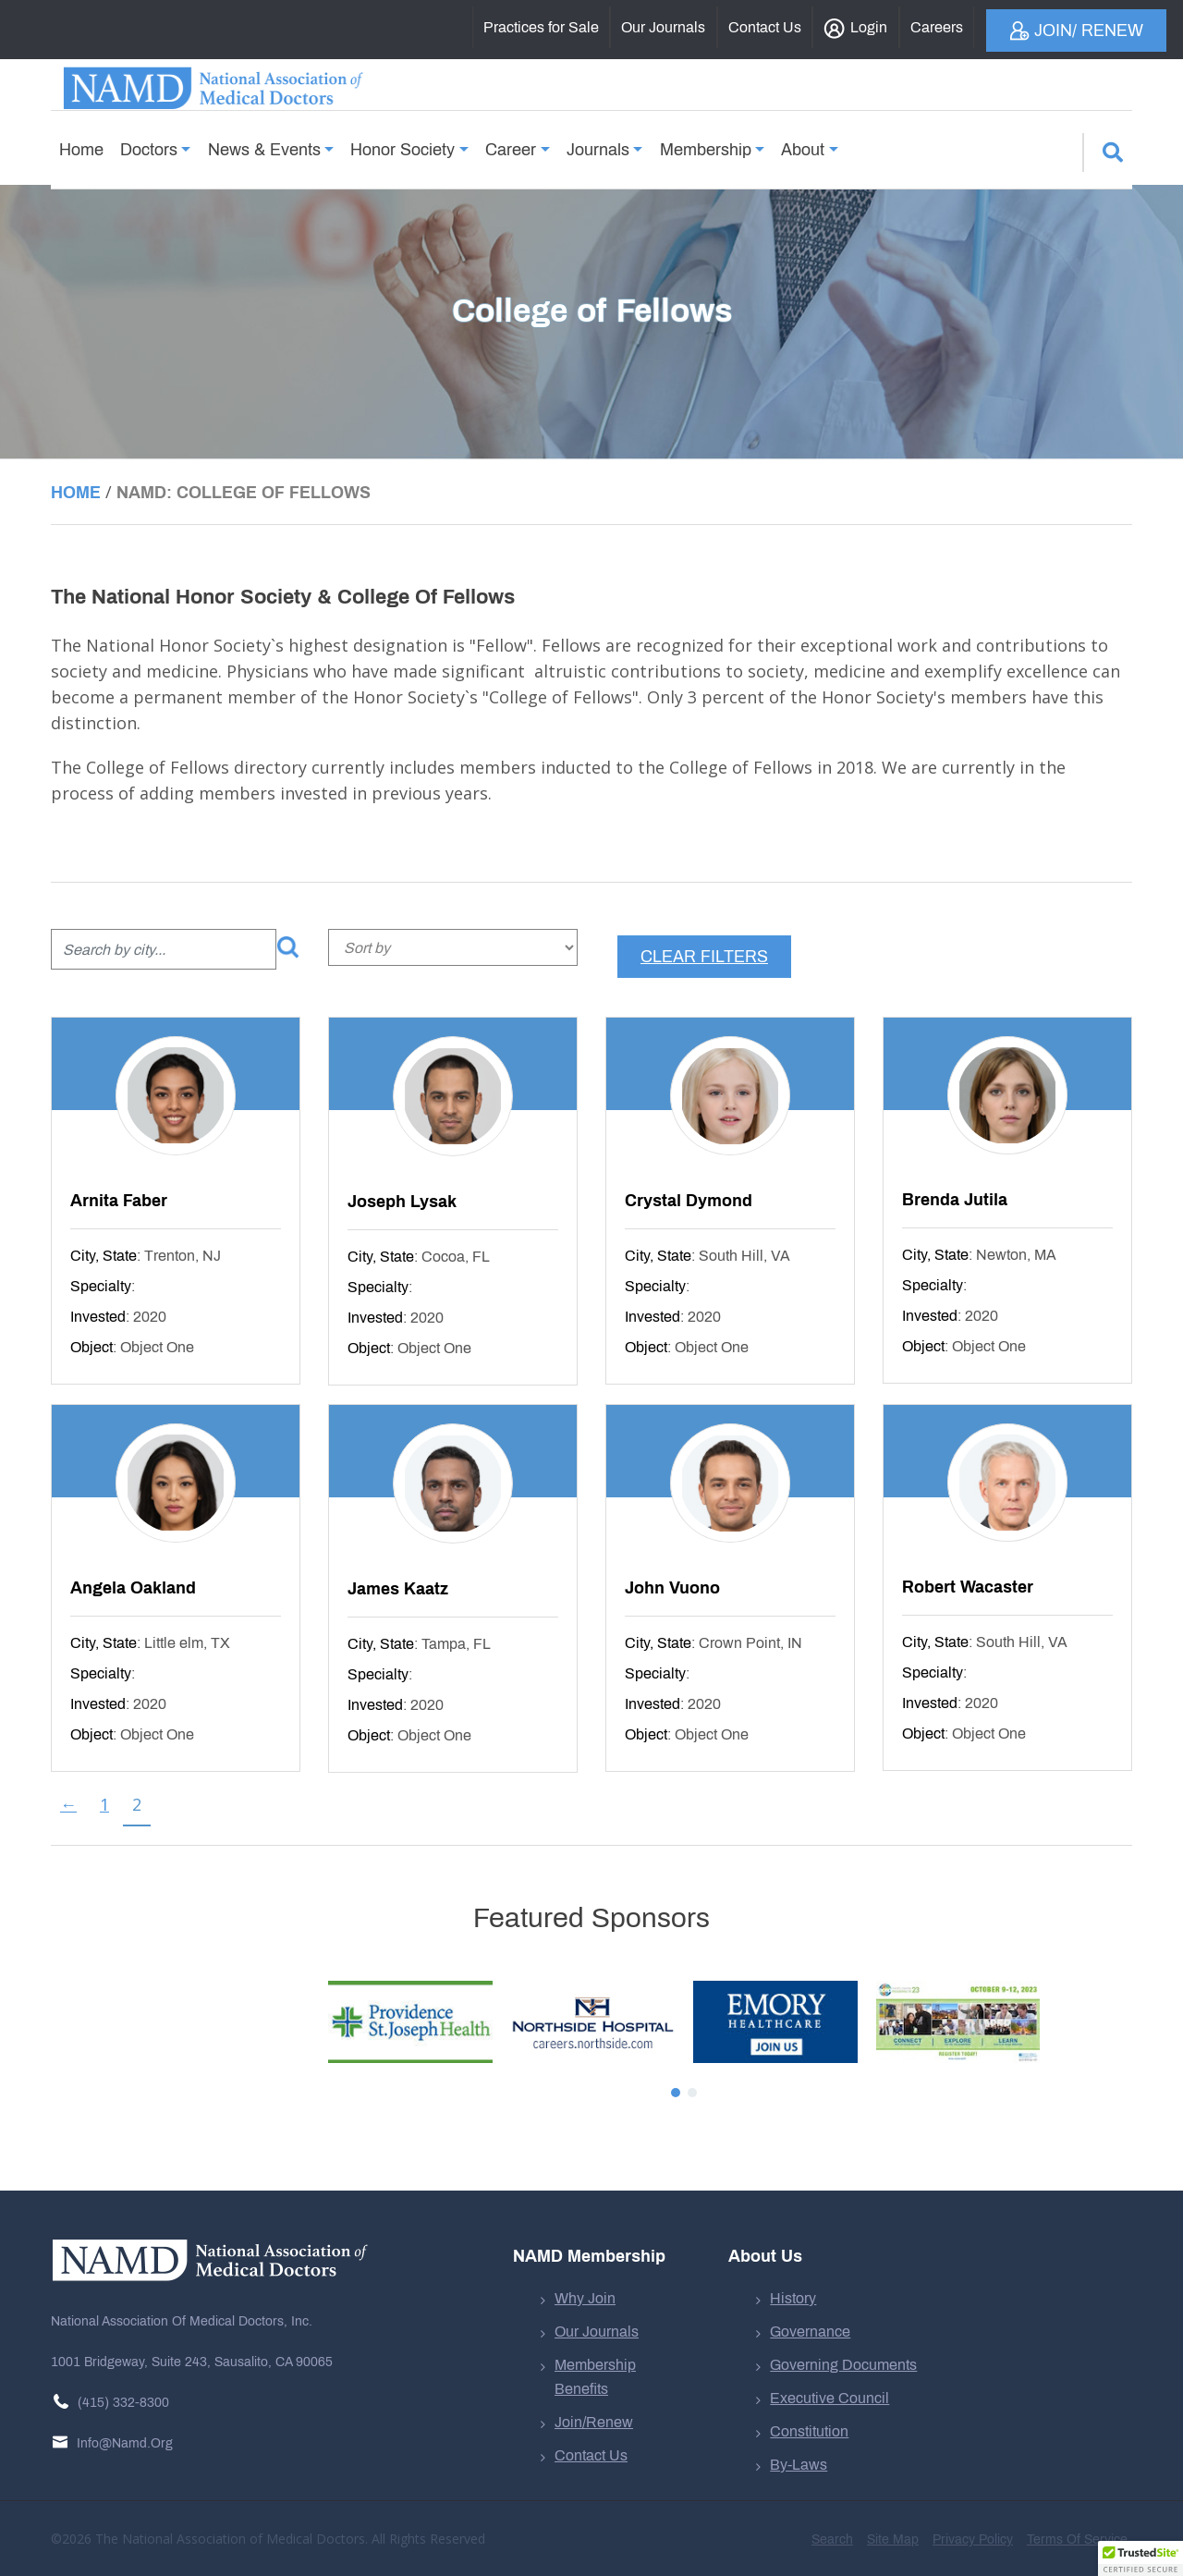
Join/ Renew (1076, 31)
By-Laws (798, 2464)
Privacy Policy (973, 2539)
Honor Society (402, 143)
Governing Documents (843, 2365)
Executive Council (829, 2398)
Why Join (585, 2298)
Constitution (809, 2431)
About (802, 143)
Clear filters (704, 956)
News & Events (264, 143)
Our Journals (597, 2331)
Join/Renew (594, 2422)
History (793, 2298)
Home (81, 143)
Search (832, 2539)
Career (510, 143)
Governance (810, 2331)
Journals (598, 143)
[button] (1140, 2558)
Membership (705, 143)
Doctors (148, 143)
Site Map (893, 2539)
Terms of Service (1077, 2539)
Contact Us (591, 2455)
